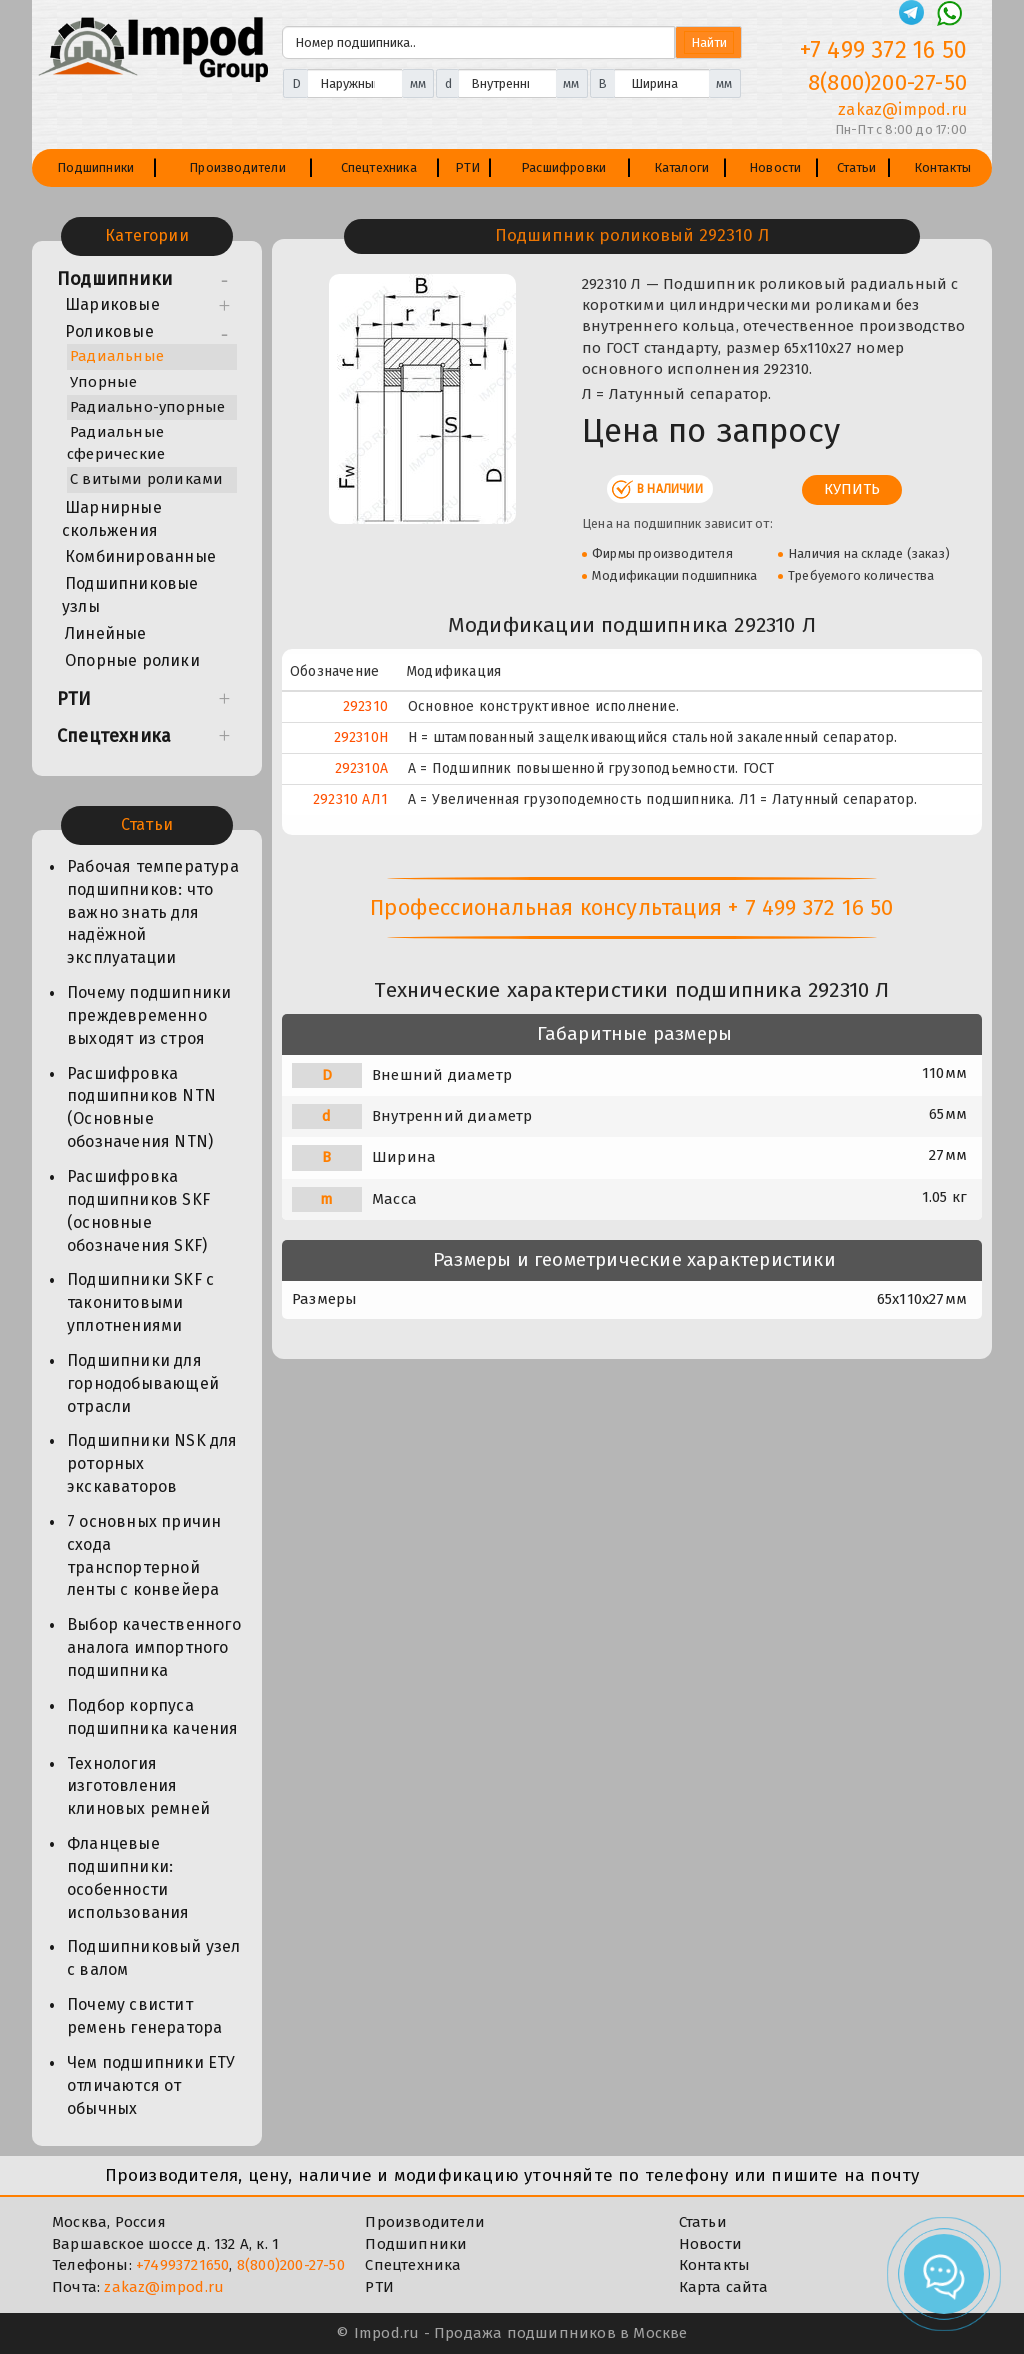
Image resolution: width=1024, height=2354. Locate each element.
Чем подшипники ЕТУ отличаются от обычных (151, 2085)
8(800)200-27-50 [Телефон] (887, 82)
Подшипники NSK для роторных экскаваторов (152, 1463)
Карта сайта (723, 2287)
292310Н (361, 737)
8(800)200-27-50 (291, 2265)
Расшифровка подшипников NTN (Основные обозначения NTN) (141, 1108)
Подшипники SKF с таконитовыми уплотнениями (140, 1302)
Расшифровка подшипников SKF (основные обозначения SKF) (138, 1211)
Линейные (106, 633)
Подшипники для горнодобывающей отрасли (143, 1383)
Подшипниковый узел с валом (154, 1958)
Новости (775, 167)
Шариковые (112, 304)
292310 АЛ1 (350, 799)
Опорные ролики (132, 660)
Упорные (103, 382)
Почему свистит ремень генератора (144, 2016)
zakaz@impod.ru (164, 2287)
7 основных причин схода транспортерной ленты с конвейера (144, 1556)
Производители (237, 167)
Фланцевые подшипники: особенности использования (128, 1878)
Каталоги (682, 167)
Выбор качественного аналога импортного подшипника (154, 1647)
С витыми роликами (146, 479)
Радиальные (117, 356)
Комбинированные (140, 556)
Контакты (943, 167)
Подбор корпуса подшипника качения (153, 1717)
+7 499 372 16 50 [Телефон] (883, 50)
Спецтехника (379, 167)
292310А (361, 768)
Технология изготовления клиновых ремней (138, 1786)
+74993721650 (182, 2265)
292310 (365, 706)
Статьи (856, 167)
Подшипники (95, 167)
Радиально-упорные (147, 407)
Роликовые (109, 331)
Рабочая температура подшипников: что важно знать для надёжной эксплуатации (153, 912)
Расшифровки (563, 167)
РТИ (468, 167)
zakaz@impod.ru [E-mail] (902, 109)
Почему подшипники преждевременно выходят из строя (149, 1015)
